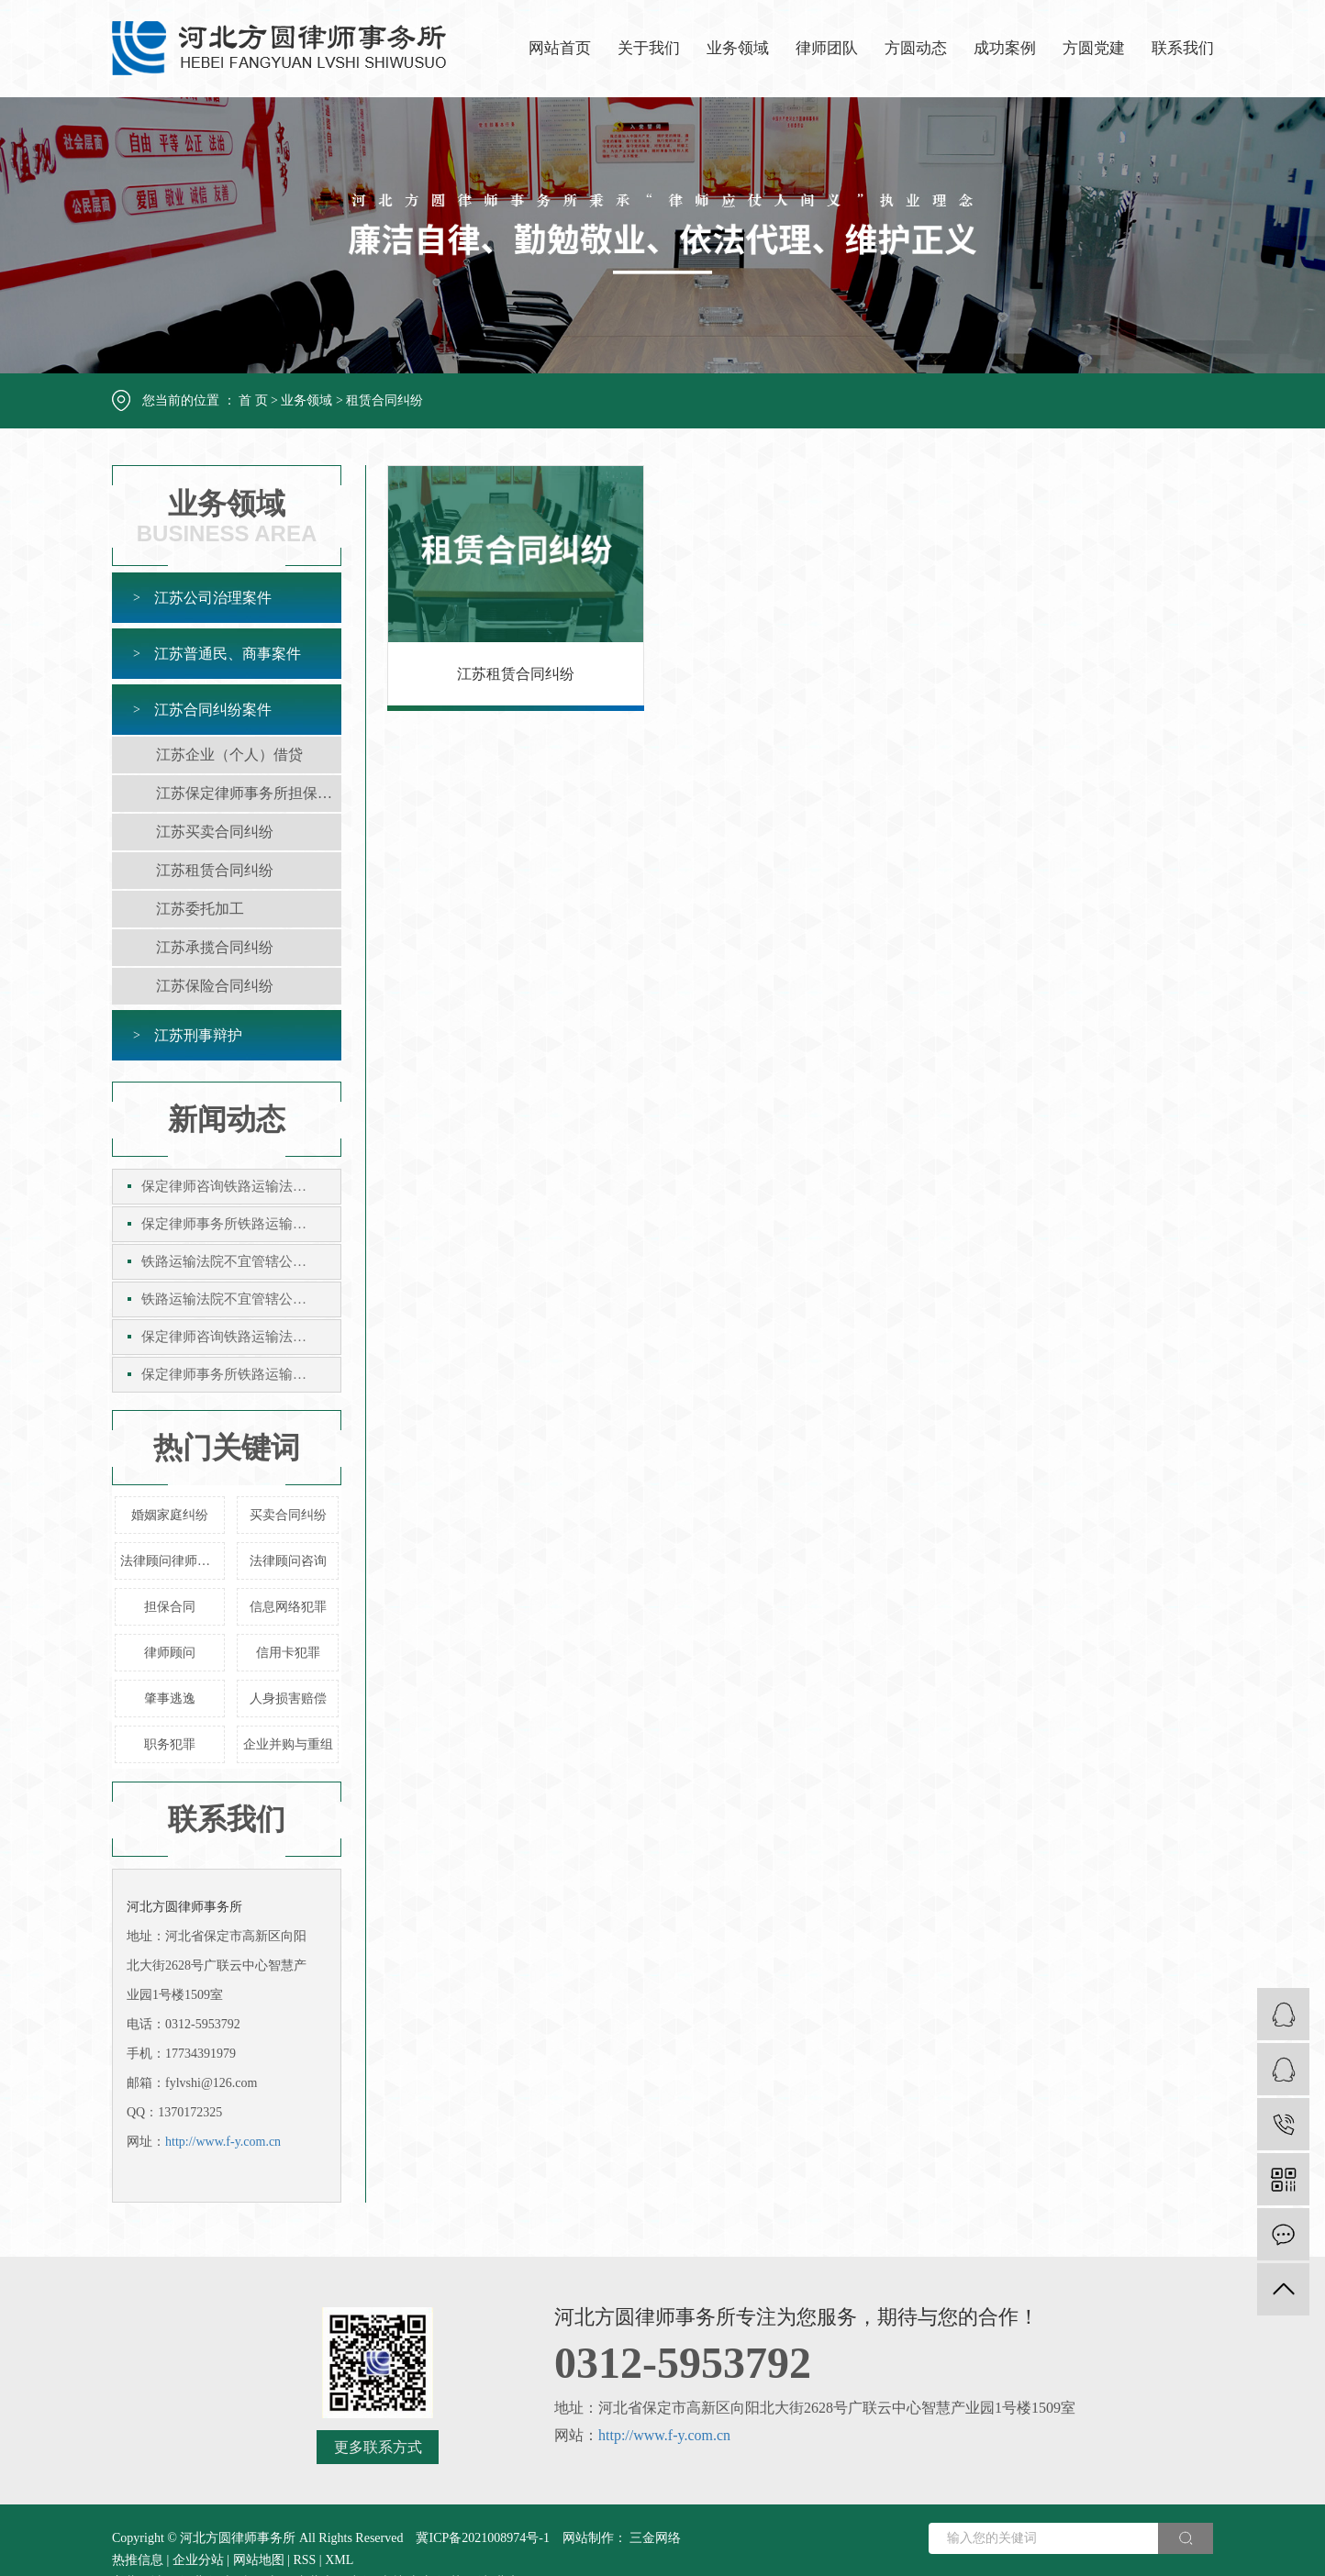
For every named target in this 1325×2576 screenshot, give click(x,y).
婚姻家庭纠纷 (169, 1515)
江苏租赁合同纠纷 (214, 870)
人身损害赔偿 (288, 1698)
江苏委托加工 (200, 908)
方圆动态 (916, 48)
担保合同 (169, 1607)
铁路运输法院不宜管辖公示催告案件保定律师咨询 (241, 1299)
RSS (304, 2560)
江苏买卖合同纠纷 (214, 831)
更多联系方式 (378, 2447)
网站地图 (258, 2560)
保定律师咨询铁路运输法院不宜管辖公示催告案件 (241, 1186)
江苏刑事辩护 (198, 1035)
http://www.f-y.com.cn (223, 2142)
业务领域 (738, 48)
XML (339, 2560)
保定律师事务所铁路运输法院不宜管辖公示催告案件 (241, 1223)
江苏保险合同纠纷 (214, 986)
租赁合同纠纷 (384, 400)
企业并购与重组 (288, 1744)
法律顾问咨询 (288, 1561)
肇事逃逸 (169, 1698)
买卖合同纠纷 (288, 1515)
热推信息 (137, 2560)
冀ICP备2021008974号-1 (482, 2538)
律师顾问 (169, 1653)
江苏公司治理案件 (213, 597)
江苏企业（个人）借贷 (229, 754)
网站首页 (560, 48)
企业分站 (198, 2560)
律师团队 (827, 48)
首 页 (253, 400)
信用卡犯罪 (288, 1653)
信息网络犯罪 (288, 1607)
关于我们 (649, 48)
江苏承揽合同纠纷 (214, 947)
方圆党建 (1094, 48)
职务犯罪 (169, 1744)
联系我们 (1183, 48)
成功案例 (1005, 48)
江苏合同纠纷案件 (213, 709)
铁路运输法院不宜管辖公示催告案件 (241, 1261)
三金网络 (654, 2538)
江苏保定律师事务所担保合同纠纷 (248, 793)
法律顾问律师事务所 (172, 1561)
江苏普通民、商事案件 (227, 653)
